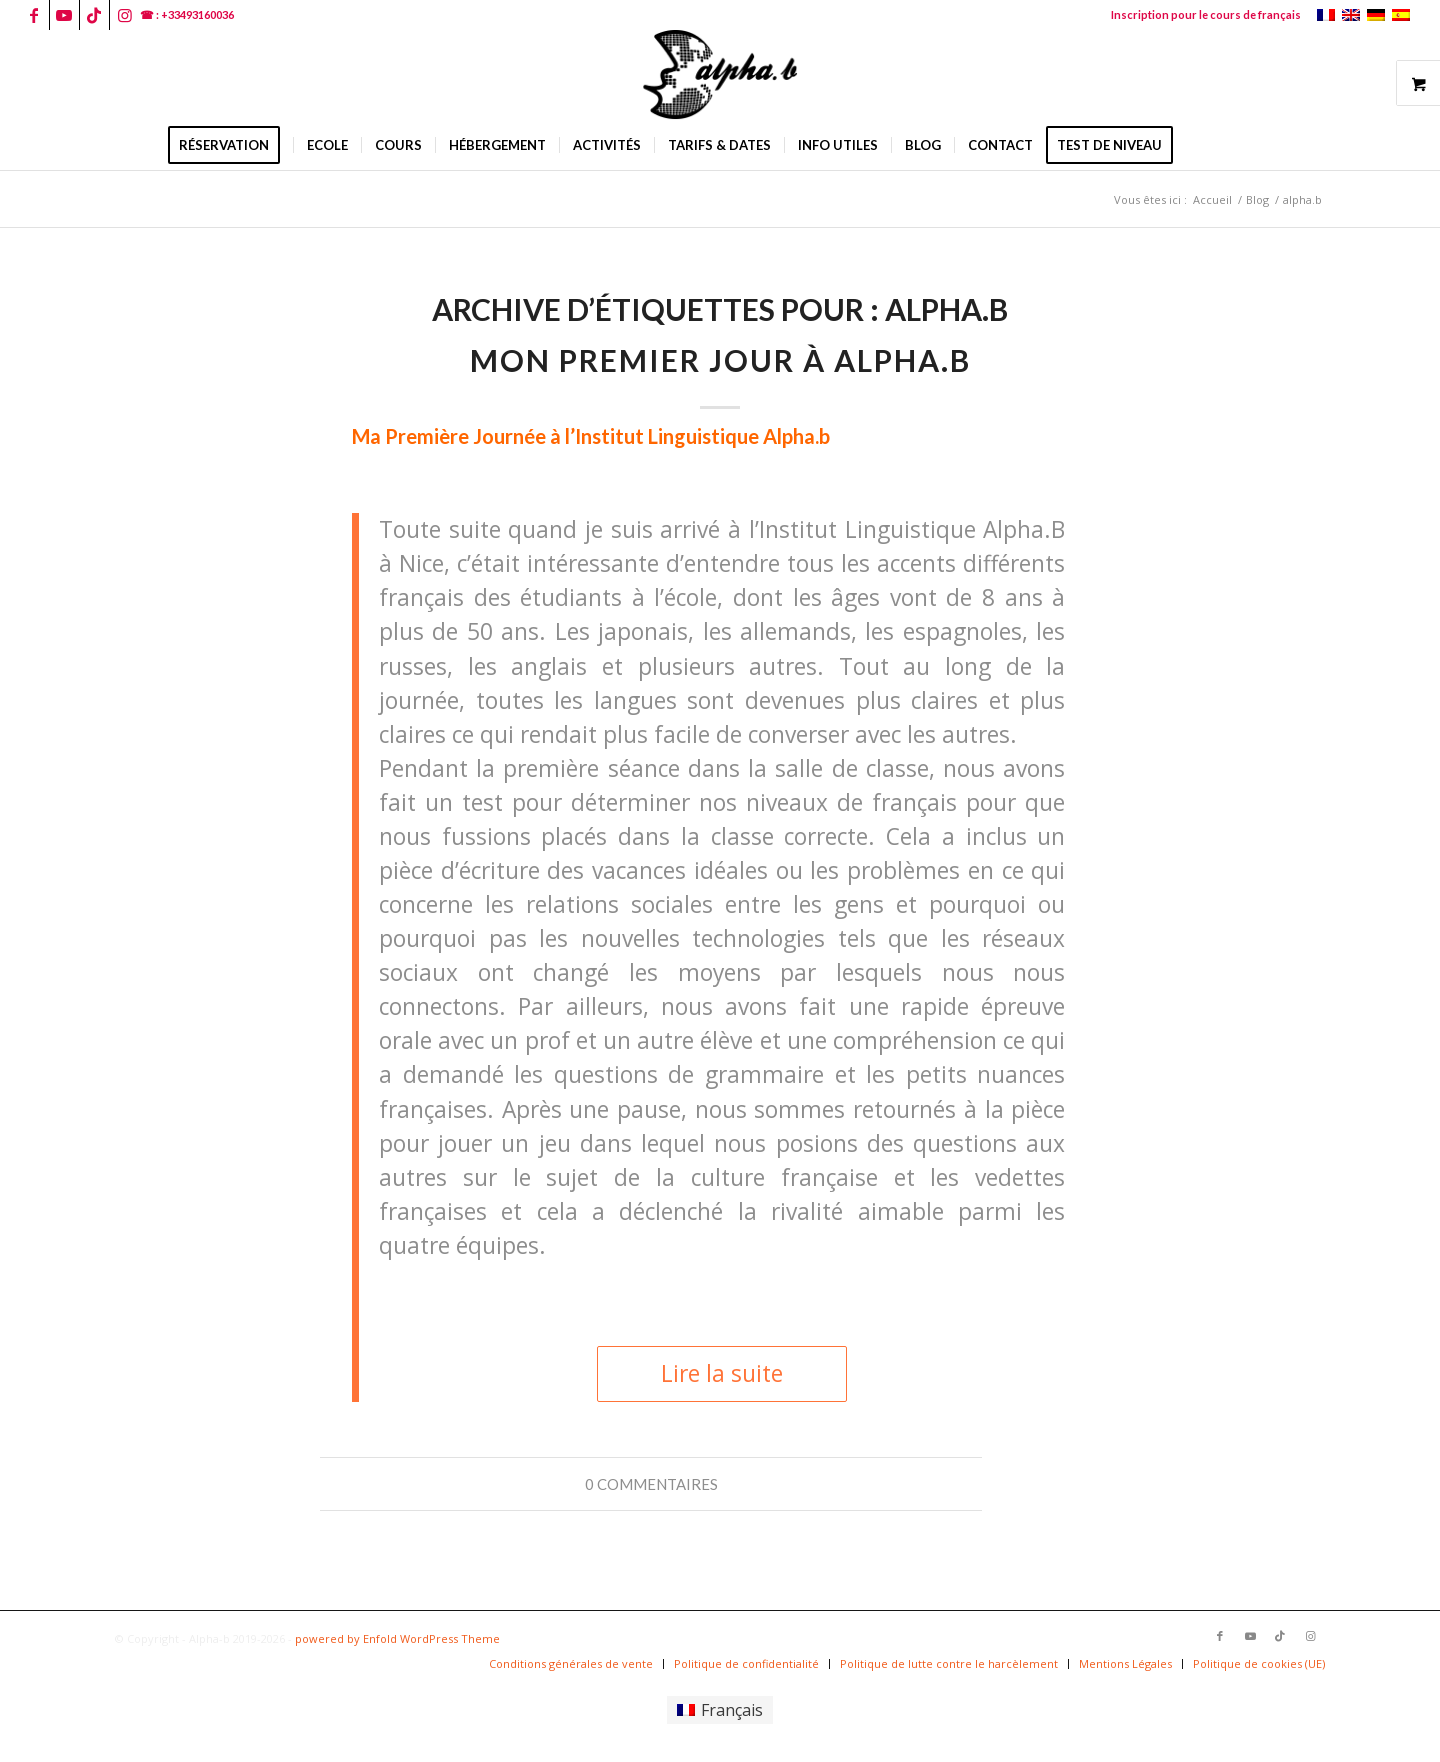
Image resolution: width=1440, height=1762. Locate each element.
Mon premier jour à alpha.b (720, 360)
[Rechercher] (1199, 145)
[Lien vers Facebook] (34, 15)
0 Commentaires (651, 1484)
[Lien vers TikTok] (94, 15)
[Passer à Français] (720, 1710)
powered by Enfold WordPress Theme (397, 1638)
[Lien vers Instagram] (125, 15)
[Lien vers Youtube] (64, 15)
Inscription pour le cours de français (1206, 14)
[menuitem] (1201, 15)
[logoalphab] (720, 75)
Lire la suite (722, 1373)
